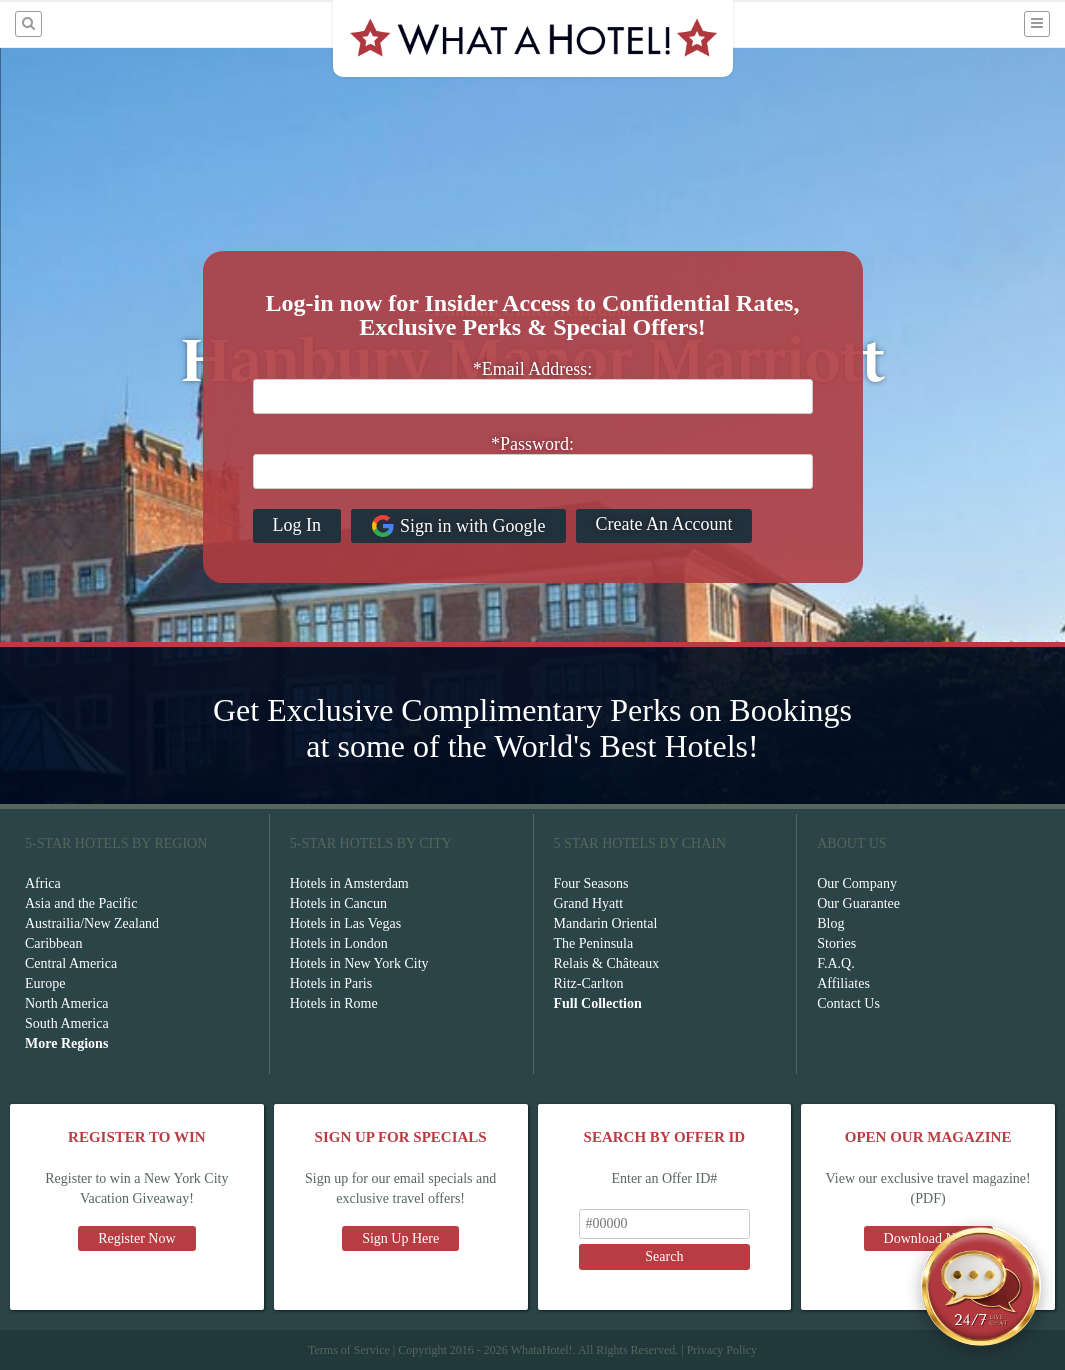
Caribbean (54, 943)
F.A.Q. (835, 963)
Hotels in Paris (331, 983)
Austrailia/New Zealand (92, 923)
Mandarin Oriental (606, 923)
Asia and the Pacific (81, 903)
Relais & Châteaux (607, 963)
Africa (43, 883)
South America (67, 1023)
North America (67, 1003)
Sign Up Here (400, 1238)
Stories (836, 943)
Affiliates (843, 983)
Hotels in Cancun (338, 903)
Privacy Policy (722, 1350)
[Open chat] (981, 1286)
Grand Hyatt (589, 903)
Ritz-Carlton (589, 983)
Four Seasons (591, 883)
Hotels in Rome (334, 1003)
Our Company (857, 883)
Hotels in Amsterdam (349, 883)
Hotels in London (339, 943)
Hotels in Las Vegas (345, 923)
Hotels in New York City (359, 963)
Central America (71, 963)
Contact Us (848, 1003)
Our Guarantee (858, 903)
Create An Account (664, 524)
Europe (45, 983)
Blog (830, 923)
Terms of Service (349, 1350)
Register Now (136, 1238)
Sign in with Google (458, 526)
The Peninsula (594, 943)
